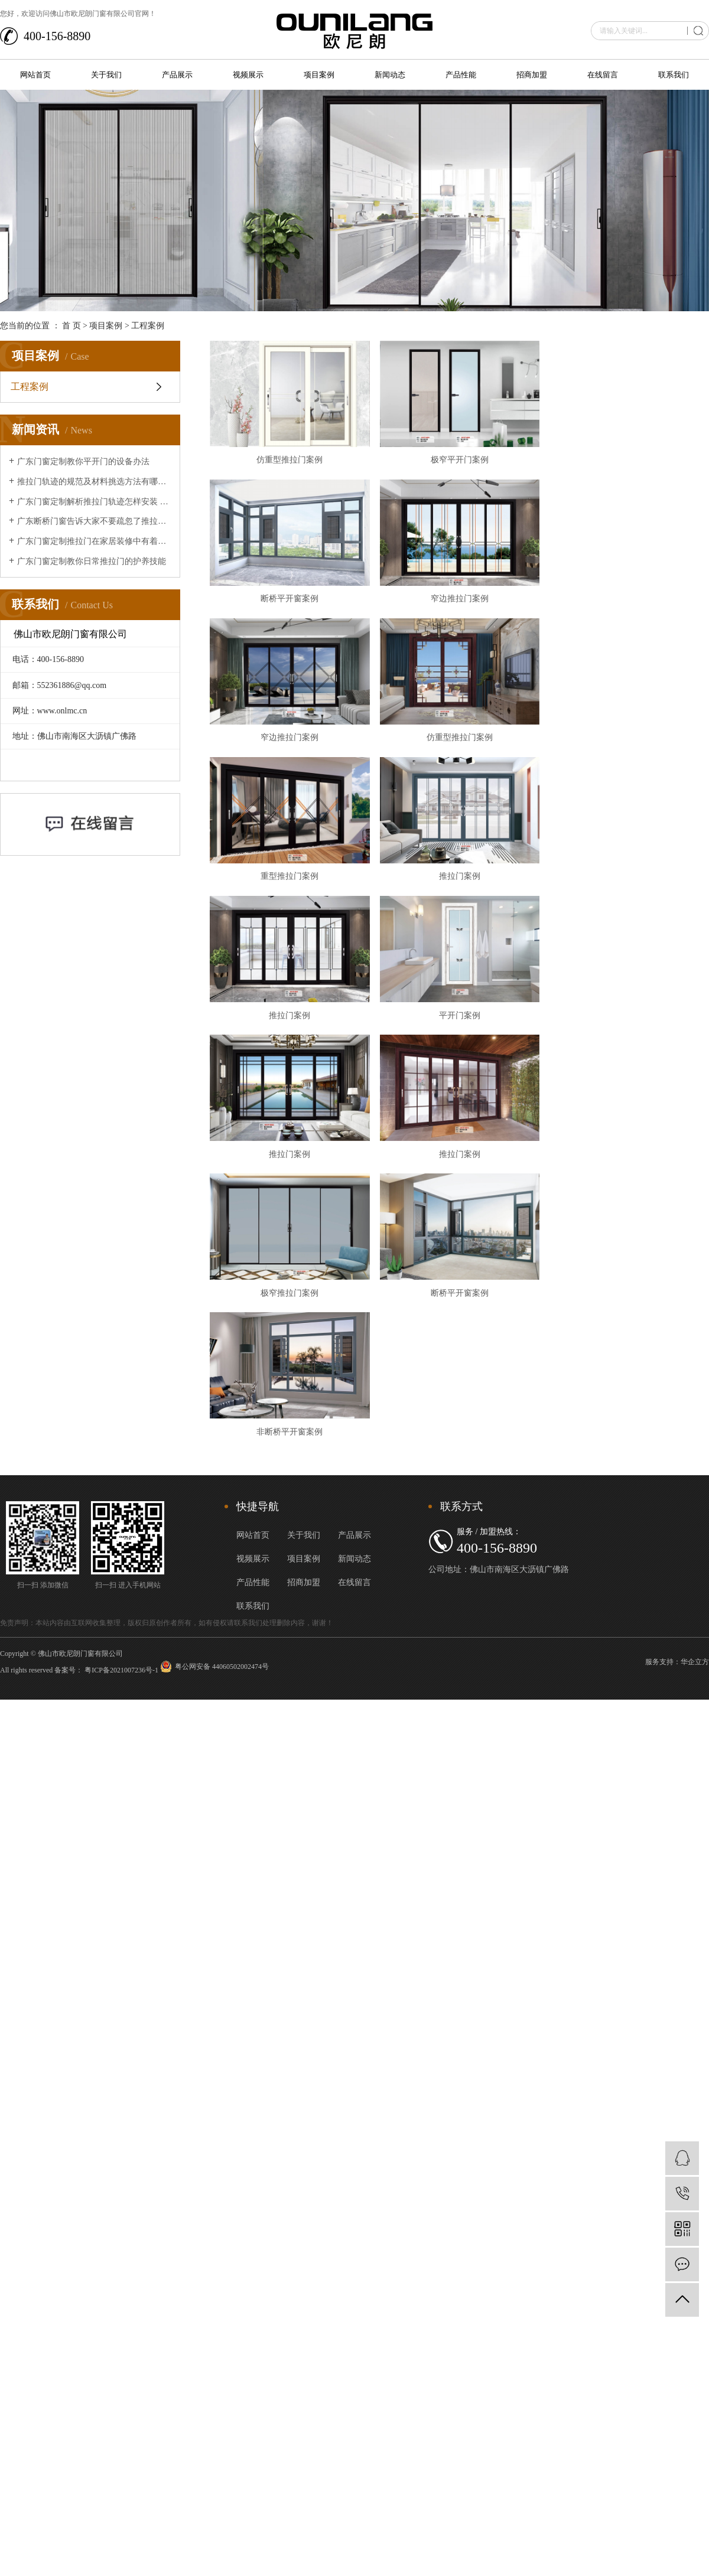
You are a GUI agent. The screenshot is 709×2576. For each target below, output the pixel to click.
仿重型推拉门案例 (292, 463)
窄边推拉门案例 (467, 605)
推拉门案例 (466, 889)
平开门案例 (466, 1031)
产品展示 (177, 74)
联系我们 (673, 74)
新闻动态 (390, 74)
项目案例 (319, 74)
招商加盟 (531, 74)
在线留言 (602, 74)
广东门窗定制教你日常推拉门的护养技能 (91, 561)
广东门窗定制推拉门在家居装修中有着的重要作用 (94, 541)
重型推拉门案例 (292, 889)
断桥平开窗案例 (292, 605)
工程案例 (147, 325)
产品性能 (460, 74)
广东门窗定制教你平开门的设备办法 (83, 461)
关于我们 (106, 74)
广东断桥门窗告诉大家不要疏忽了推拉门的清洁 (94, 521)
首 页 (71, 325)
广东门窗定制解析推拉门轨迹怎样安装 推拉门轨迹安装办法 (94, 501)
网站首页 (35, 74)
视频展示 (248, 74)
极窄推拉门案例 (292, 1315)
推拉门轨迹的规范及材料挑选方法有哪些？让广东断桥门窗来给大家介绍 (94, 481)
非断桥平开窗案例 (292, 1457)
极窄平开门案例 (467, 463)
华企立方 (695, 1688)
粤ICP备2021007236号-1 (121, 1696)
